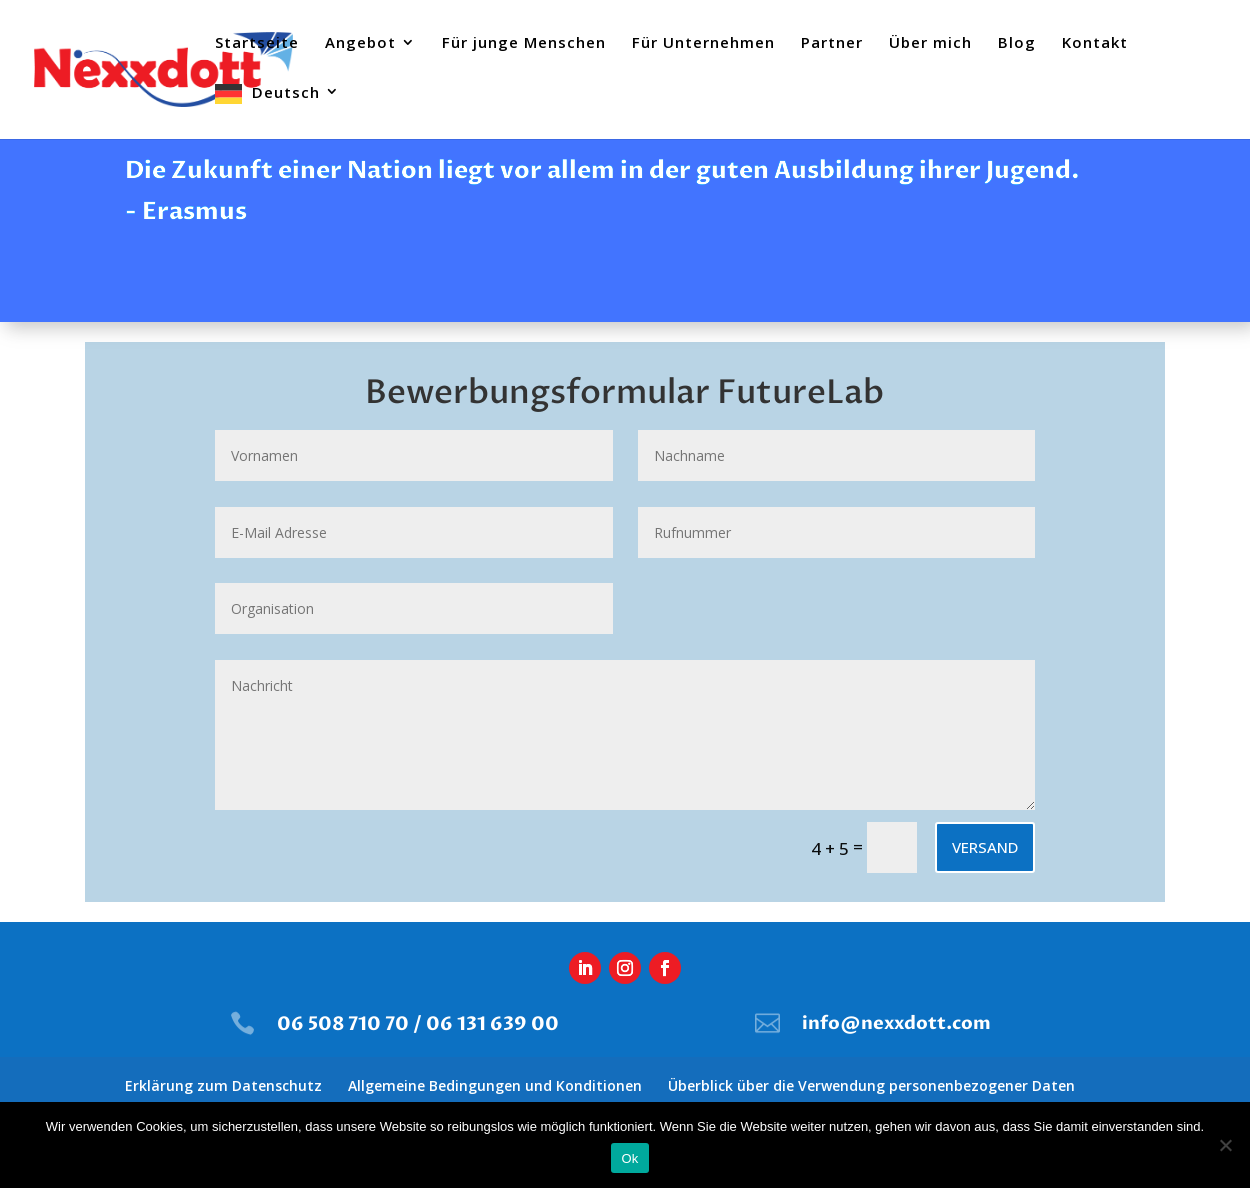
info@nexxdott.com (896, 1023)
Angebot (360, 43)
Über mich (930, 43)
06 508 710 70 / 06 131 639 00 (418, 1024)
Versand (985, 847)
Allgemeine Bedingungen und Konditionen (495, 1085)
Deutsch (286, 93)
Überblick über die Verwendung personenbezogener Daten (871, 1085)
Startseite (257, 43)
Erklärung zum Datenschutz (223, 1085)
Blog (1017, 43)
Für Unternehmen (703, 43)
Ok (629, 1158)
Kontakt (1095, 43)
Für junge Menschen (524, 43)
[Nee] (1225, 1145)
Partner (832, 43)
